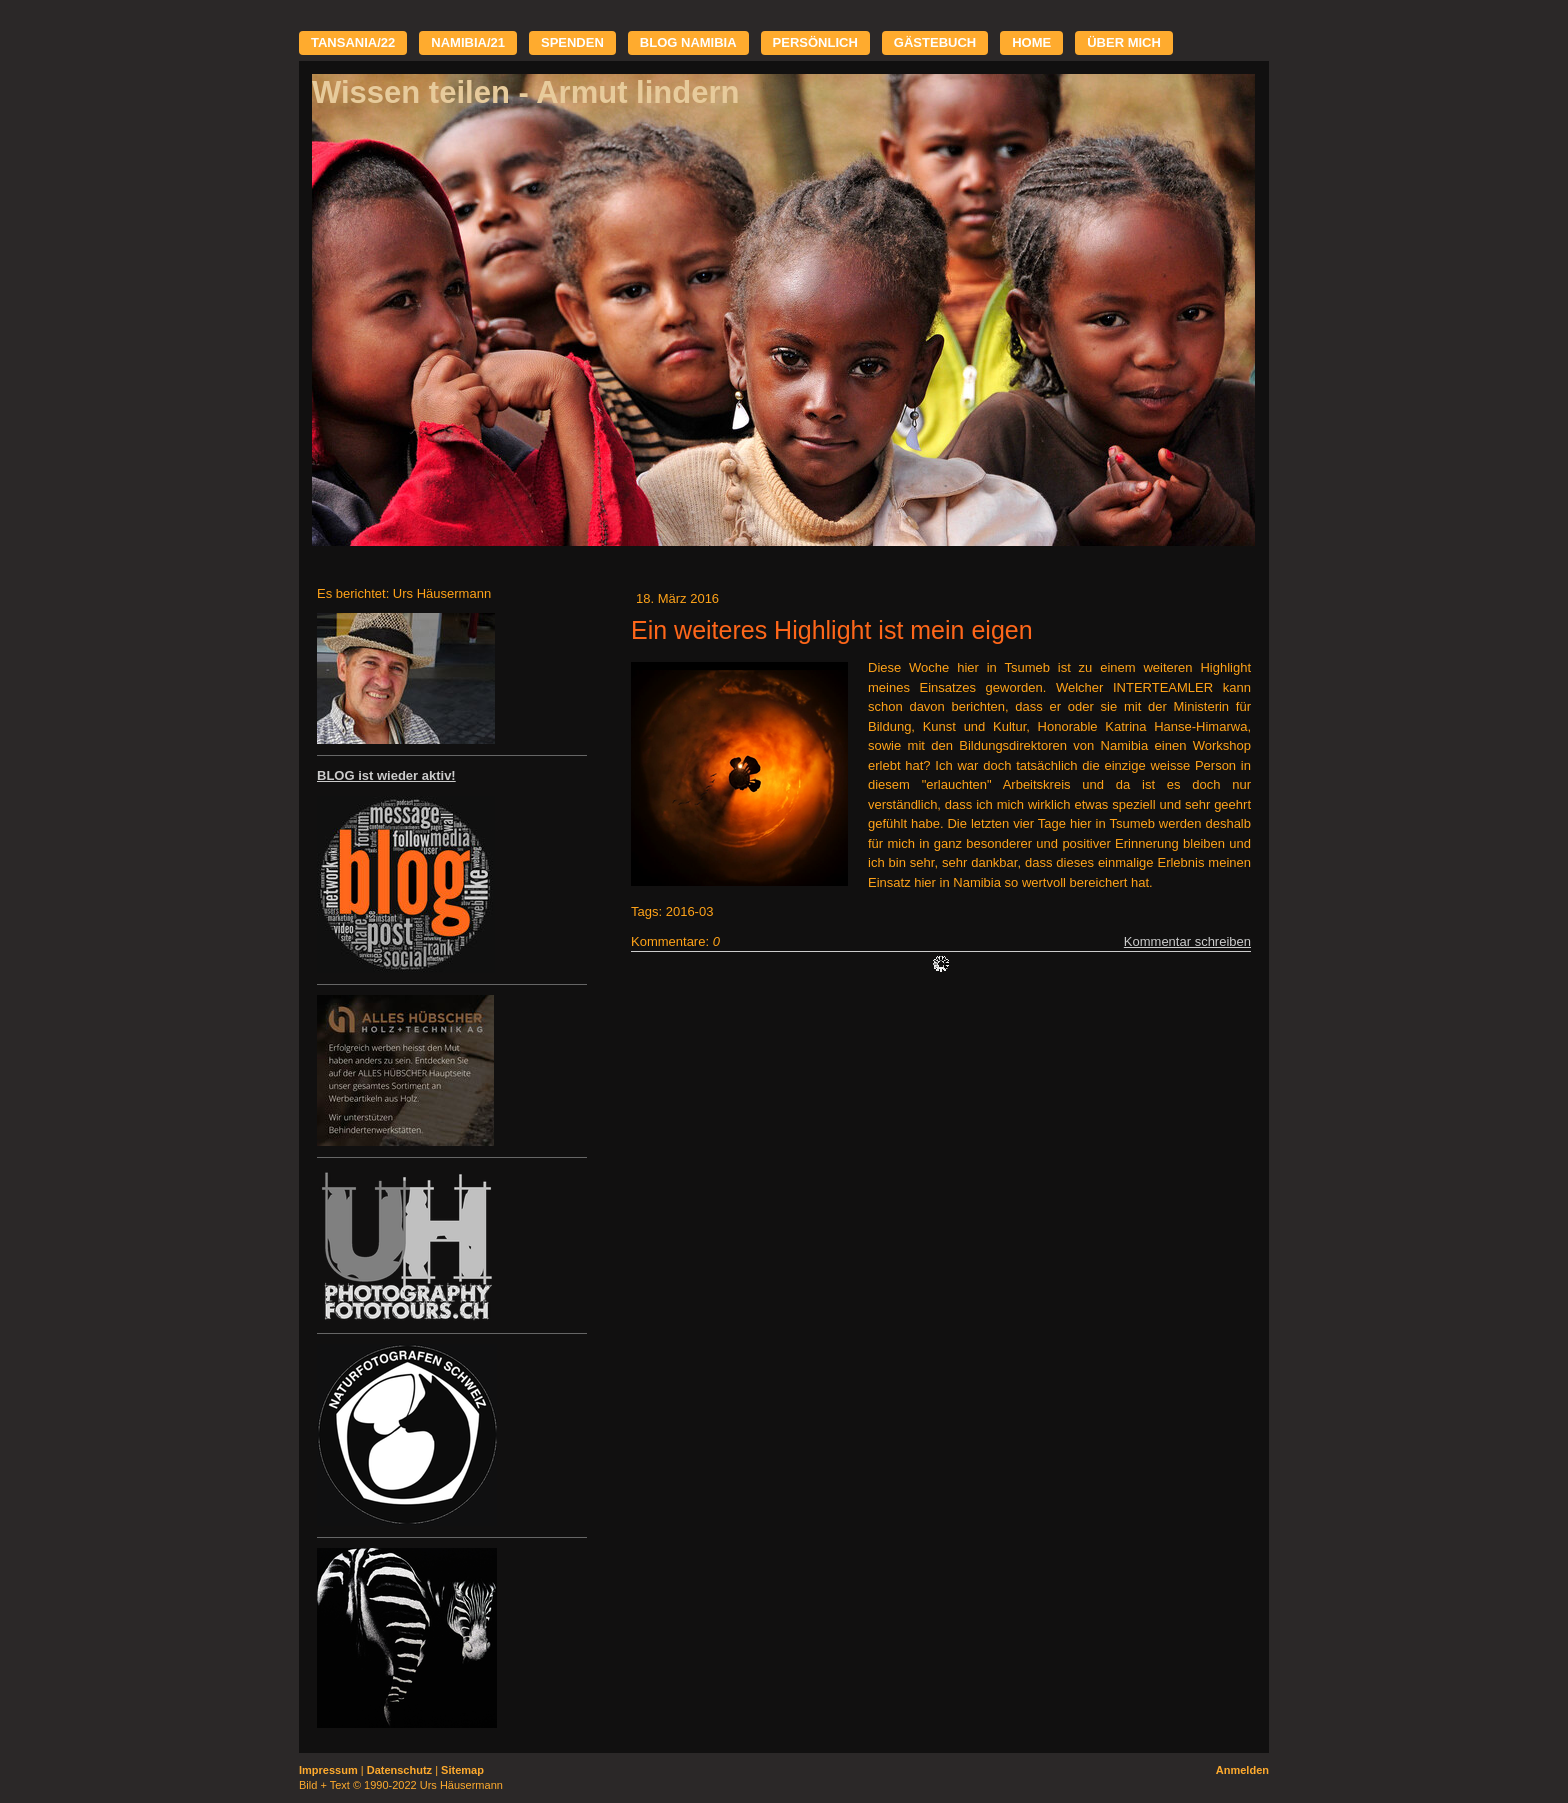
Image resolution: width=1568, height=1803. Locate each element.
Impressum (328, 1770)
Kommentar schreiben (1187, 941)
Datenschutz (399, 1770)
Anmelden (1242, 1770)
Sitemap (462, 1770)
